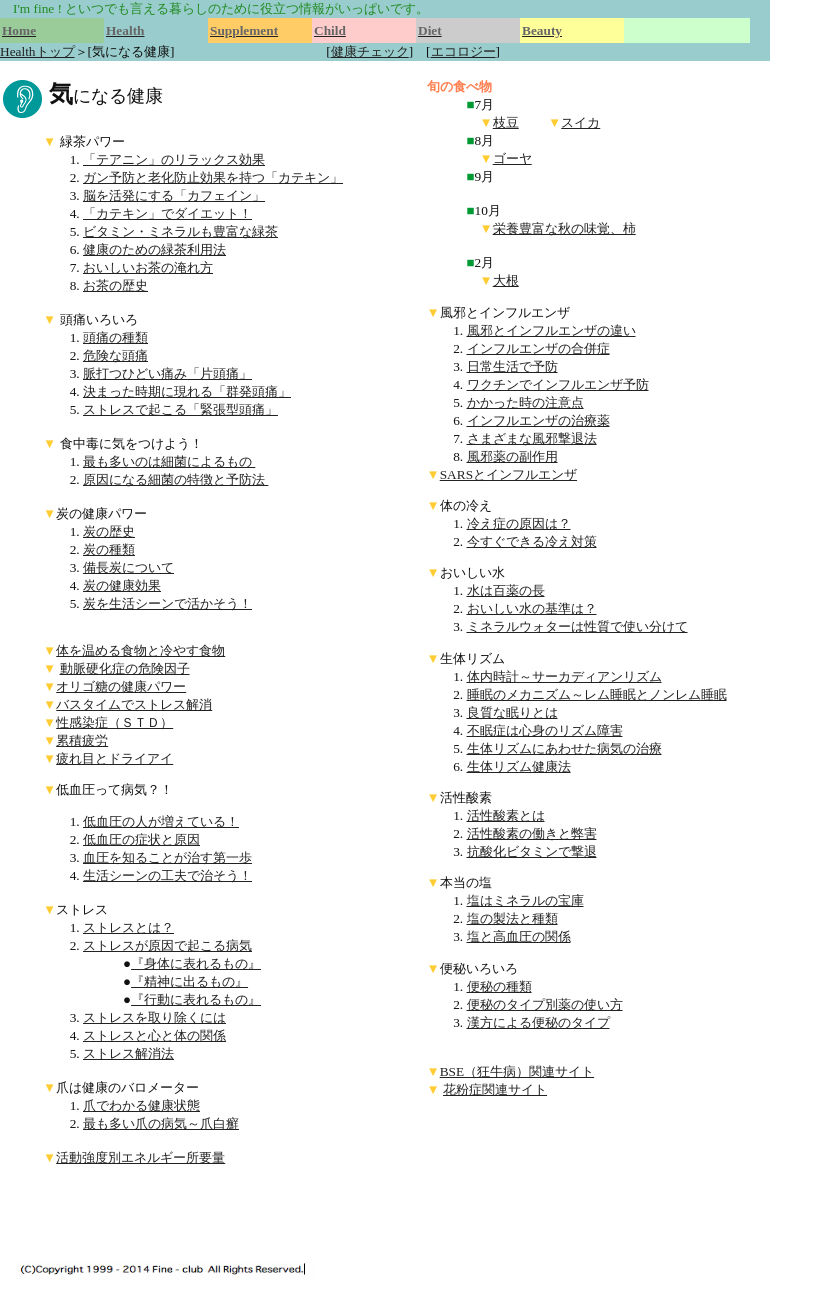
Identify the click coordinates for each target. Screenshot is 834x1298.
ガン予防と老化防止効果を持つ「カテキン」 (213, 177)
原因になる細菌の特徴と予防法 (175, 479)
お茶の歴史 (115, 285)
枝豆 (506, 122)
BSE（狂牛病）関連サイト (517, 1071)
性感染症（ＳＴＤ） (114, 722)
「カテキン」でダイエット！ (167, 213)
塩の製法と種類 (512, 918)
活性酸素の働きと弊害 (532, 833)
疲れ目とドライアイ (114, 758)
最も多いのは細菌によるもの (169, 461)
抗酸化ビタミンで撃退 (532, 851)
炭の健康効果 (122, 585)
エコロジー (463, 51)
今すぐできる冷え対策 (532, 541)
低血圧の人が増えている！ (161, 821)
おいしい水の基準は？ (532, 608)
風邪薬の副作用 (512, 456)
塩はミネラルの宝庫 (525, 900)
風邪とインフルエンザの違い (551, 330)
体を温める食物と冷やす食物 (140, 650)
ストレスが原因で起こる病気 (167, 945)
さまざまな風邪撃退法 (532, 438)
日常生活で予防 (512, 366)
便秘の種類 (499, 986)
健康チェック (370, 51)
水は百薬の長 (506, 590)
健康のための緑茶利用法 (154, 249)
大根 (506, 280)
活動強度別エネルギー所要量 (140, 1157)
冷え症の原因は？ (519, 523)
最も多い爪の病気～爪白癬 (161, 1123)
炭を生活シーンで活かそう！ (167, 603)
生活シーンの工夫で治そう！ (167, 875)
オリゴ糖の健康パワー (121, 686)
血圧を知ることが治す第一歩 (167, 857)
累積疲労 (82, 740)
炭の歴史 (109, 531)
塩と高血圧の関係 (519, 936)
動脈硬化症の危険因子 (125, 668)
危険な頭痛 (115, 355)
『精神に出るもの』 (189, 981)
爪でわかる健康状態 (141, 1105)
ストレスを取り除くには (154, 1017)
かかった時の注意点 (525, 402)
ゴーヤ (512, 158)
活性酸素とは (506, 815)
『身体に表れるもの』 (196, 963)
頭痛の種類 (115, 337)
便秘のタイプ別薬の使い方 (545, 1004)
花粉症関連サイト (495, 1089)
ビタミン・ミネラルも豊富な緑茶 (180, 231)
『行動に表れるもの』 (196, 999)
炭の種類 (109, 549)
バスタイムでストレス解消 (134, 704)
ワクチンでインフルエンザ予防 (558, 384)
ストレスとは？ (128, 927)
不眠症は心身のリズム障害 (545, 730)
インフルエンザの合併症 (538, 348)
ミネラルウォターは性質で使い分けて (577, 626)
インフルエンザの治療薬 (538, 420)
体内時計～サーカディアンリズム (564, 676)
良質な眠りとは (512, 712)
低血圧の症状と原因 (141, 839)
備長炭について (128, 567)
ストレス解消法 (128, 1053)
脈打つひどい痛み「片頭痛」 (167, 373)
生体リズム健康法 (519, 766)
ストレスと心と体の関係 (154, 1035)
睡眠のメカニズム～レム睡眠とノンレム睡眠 (597, 694)
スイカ (580, 122)
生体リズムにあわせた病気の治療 (564, 748)
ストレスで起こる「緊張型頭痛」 (180, 409)
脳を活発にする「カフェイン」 (174, 195)
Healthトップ (37, 51)
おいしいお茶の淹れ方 (148, 267)
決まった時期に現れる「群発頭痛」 (187, 391)
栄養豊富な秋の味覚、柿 (564, 228)
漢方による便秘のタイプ (538, 1022)
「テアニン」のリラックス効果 (174, 159)
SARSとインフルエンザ (508, 474)
